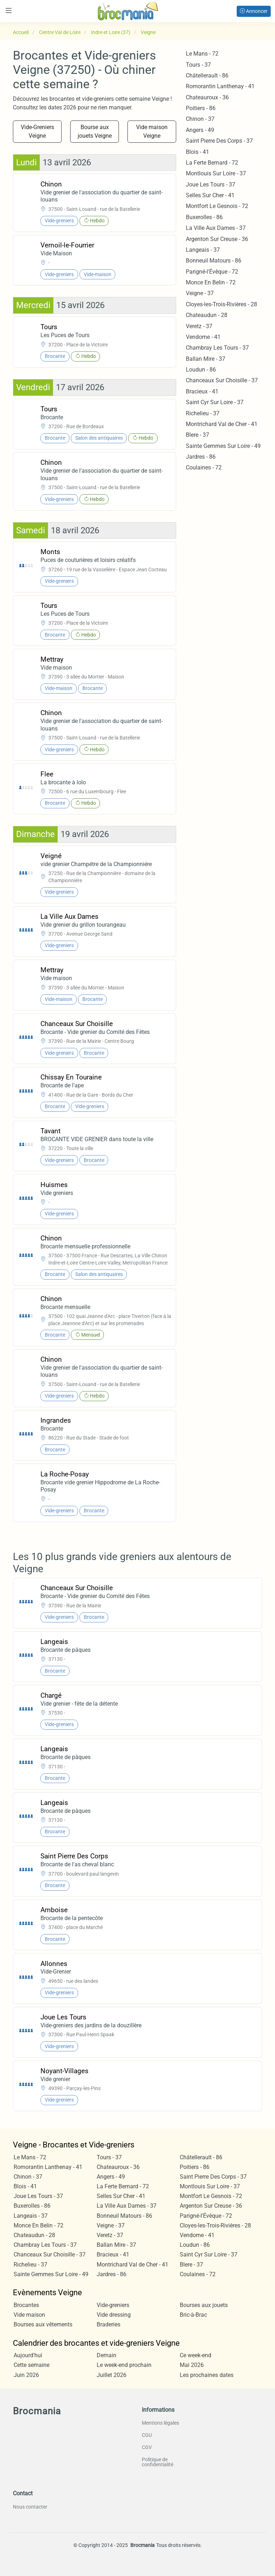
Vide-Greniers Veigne (37, 131)
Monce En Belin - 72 (211, 282)
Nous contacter (30, 2506)
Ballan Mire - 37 (205, 358)
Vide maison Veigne (152, 131)
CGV (147, 2447)
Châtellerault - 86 (207, 75)
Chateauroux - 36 (207, 97)
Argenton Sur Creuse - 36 (217, 239)
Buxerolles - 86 (204, 217)
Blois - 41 (197, 151)
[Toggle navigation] (8, 10)
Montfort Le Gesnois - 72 (217, 206)
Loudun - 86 (201, 369)
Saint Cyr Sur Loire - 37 (214, 402)
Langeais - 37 (203, 249)
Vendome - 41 (203, 337)
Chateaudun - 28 (206, 315)
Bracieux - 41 (202, 391)
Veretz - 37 (199, 326)
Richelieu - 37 (202, 413)
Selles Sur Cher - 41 (210, 195)
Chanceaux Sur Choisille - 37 (222, 380)
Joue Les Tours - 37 (210, 184)
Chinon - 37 (200, 118)
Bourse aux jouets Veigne (95, 131)
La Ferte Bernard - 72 (212, 162)
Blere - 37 (197, 434)
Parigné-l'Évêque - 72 (212, 271)
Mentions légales (160, 2422)
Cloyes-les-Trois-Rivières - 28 (221, 304)
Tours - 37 (198, 64)
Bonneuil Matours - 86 (213, 260)
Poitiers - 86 (201, 108)
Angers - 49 (200, 130)
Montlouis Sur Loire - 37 (216, 173)
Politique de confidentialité (157, 2462)
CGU (147, 2435)
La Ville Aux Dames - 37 (216, 227)
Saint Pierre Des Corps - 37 (219, 140)
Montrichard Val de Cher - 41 (221, 424)
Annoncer (253, 11)
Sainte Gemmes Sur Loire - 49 (223, 446)
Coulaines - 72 (204, 467)
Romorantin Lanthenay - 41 (220, 86)
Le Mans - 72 (202, 53)
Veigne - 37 (200, 293)
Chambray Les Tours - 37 (217, 347)
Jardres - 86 (201, 456)
